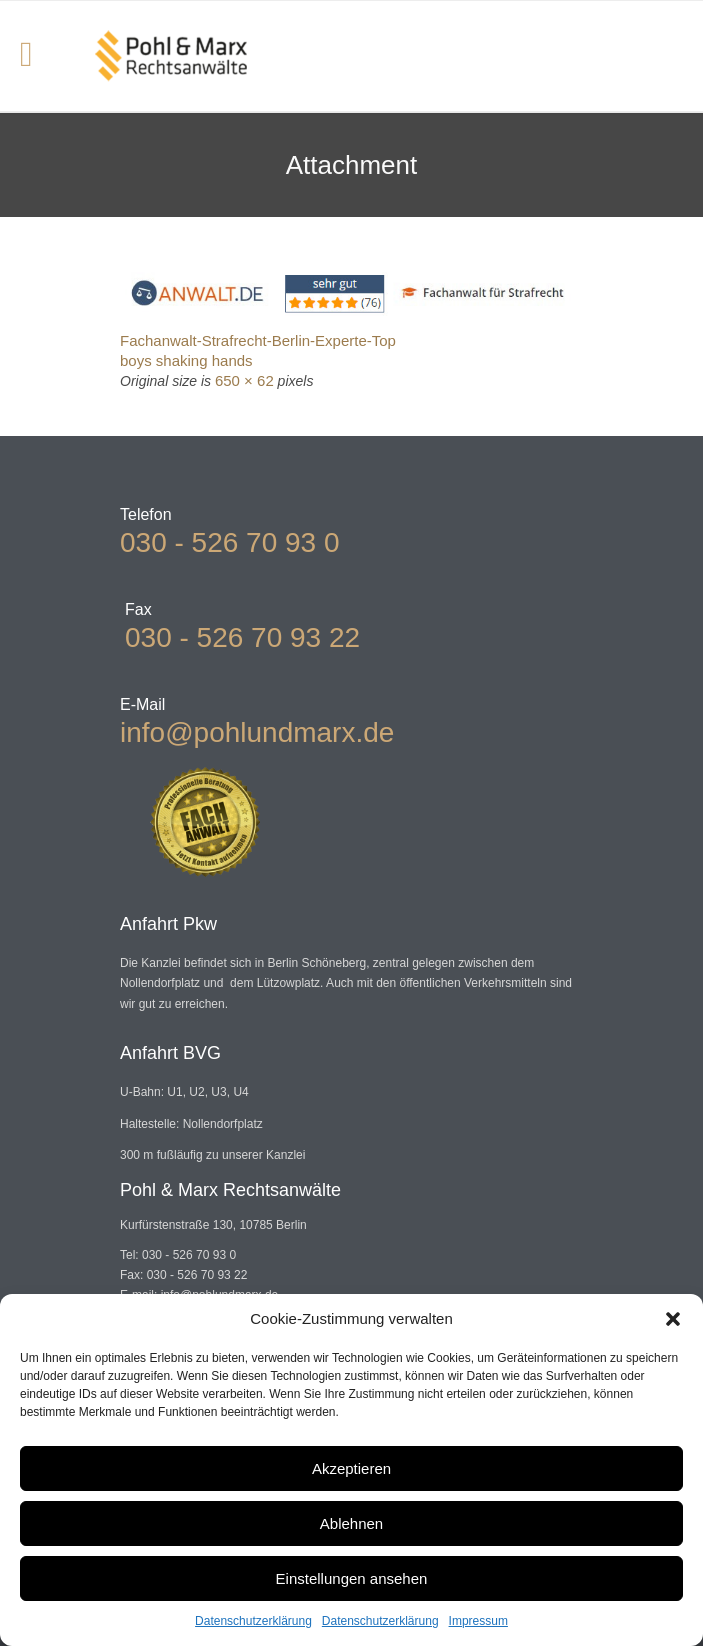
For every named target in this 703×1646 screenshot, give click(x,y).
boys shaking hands (186, 360)
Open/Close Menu (37, 56)
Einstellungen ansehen (352, 1578)
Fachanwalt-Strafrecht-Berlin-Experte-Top (258, 340)
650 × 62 (244, 380)
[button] (673, 1319)
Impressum (478, 1621)
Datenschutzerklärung (253, 1621)
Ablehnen (351, 1523)
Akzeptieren (351, 1468)
